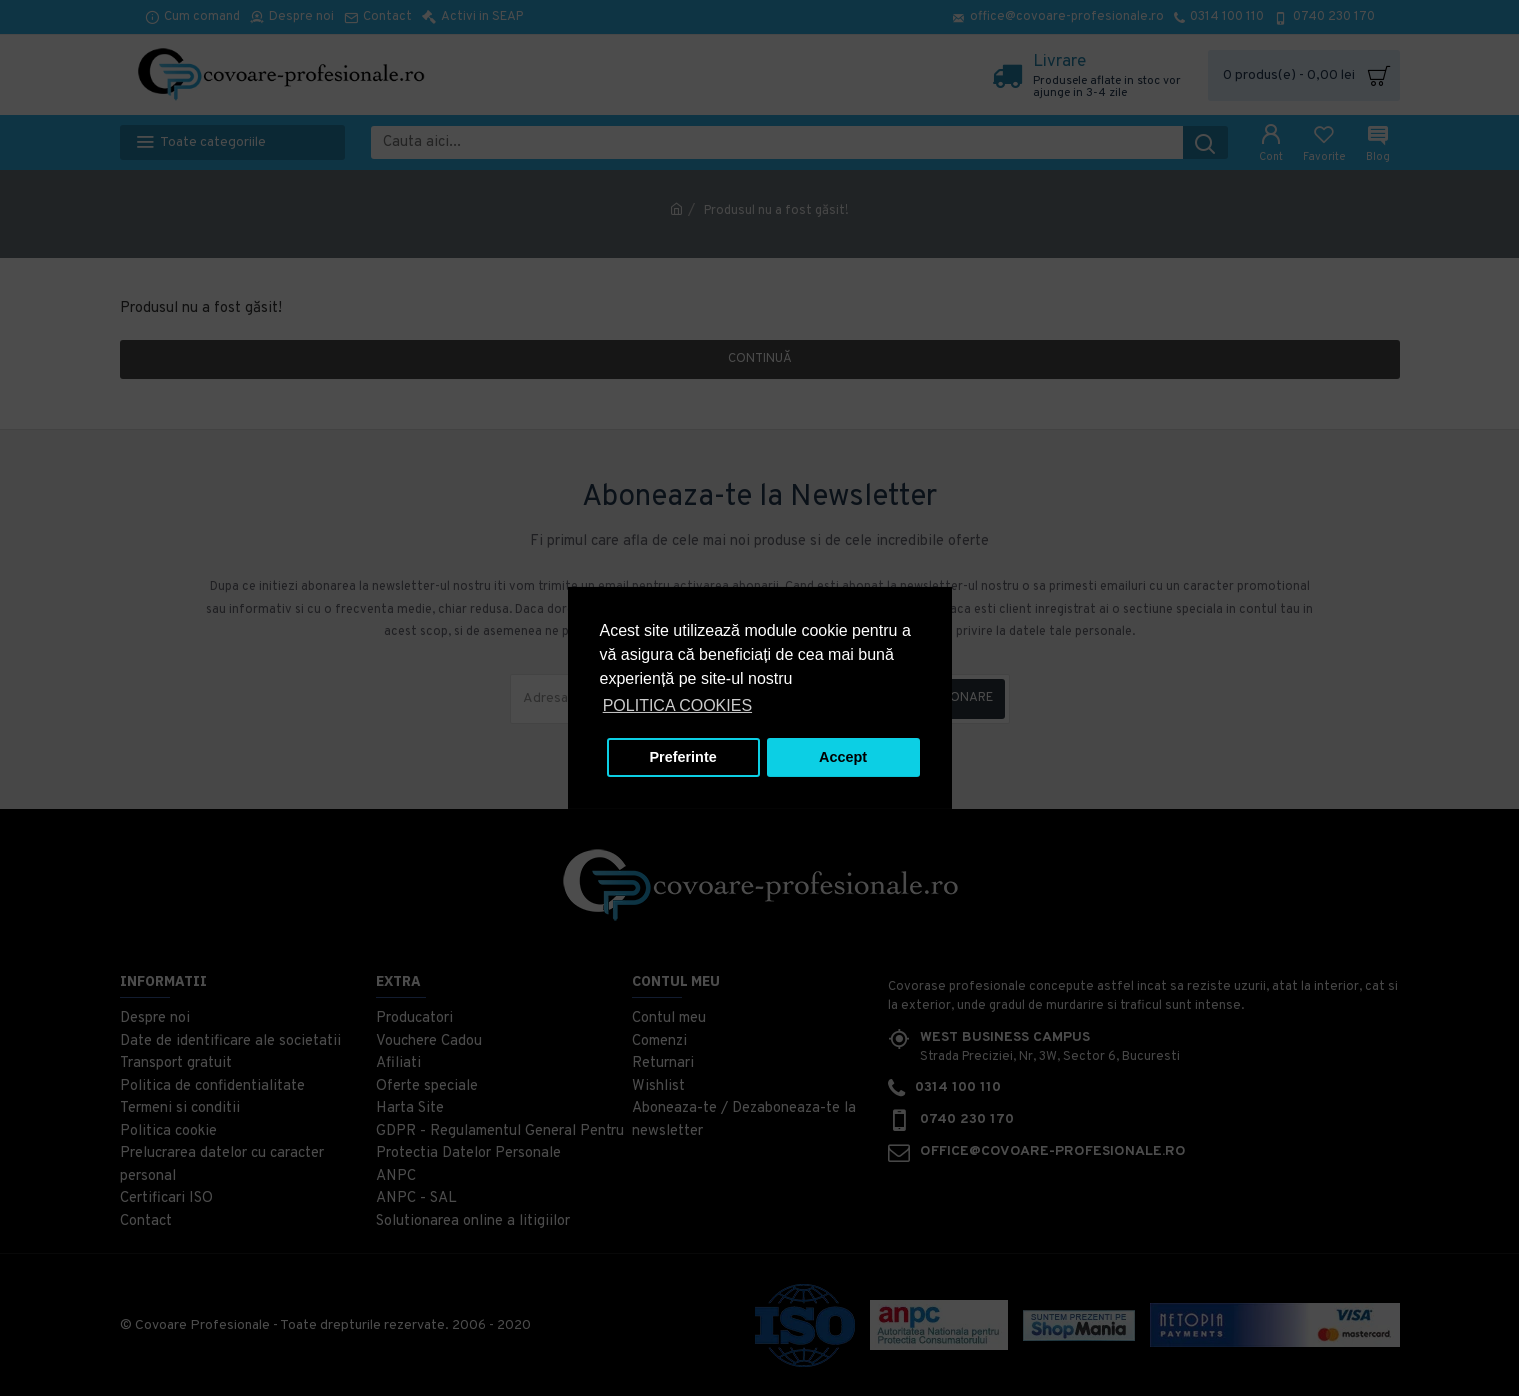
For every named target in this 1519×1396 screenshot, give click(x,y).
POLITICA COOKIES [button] (677, 705)
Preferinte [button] (683, 757)
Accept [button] (843, 757)
